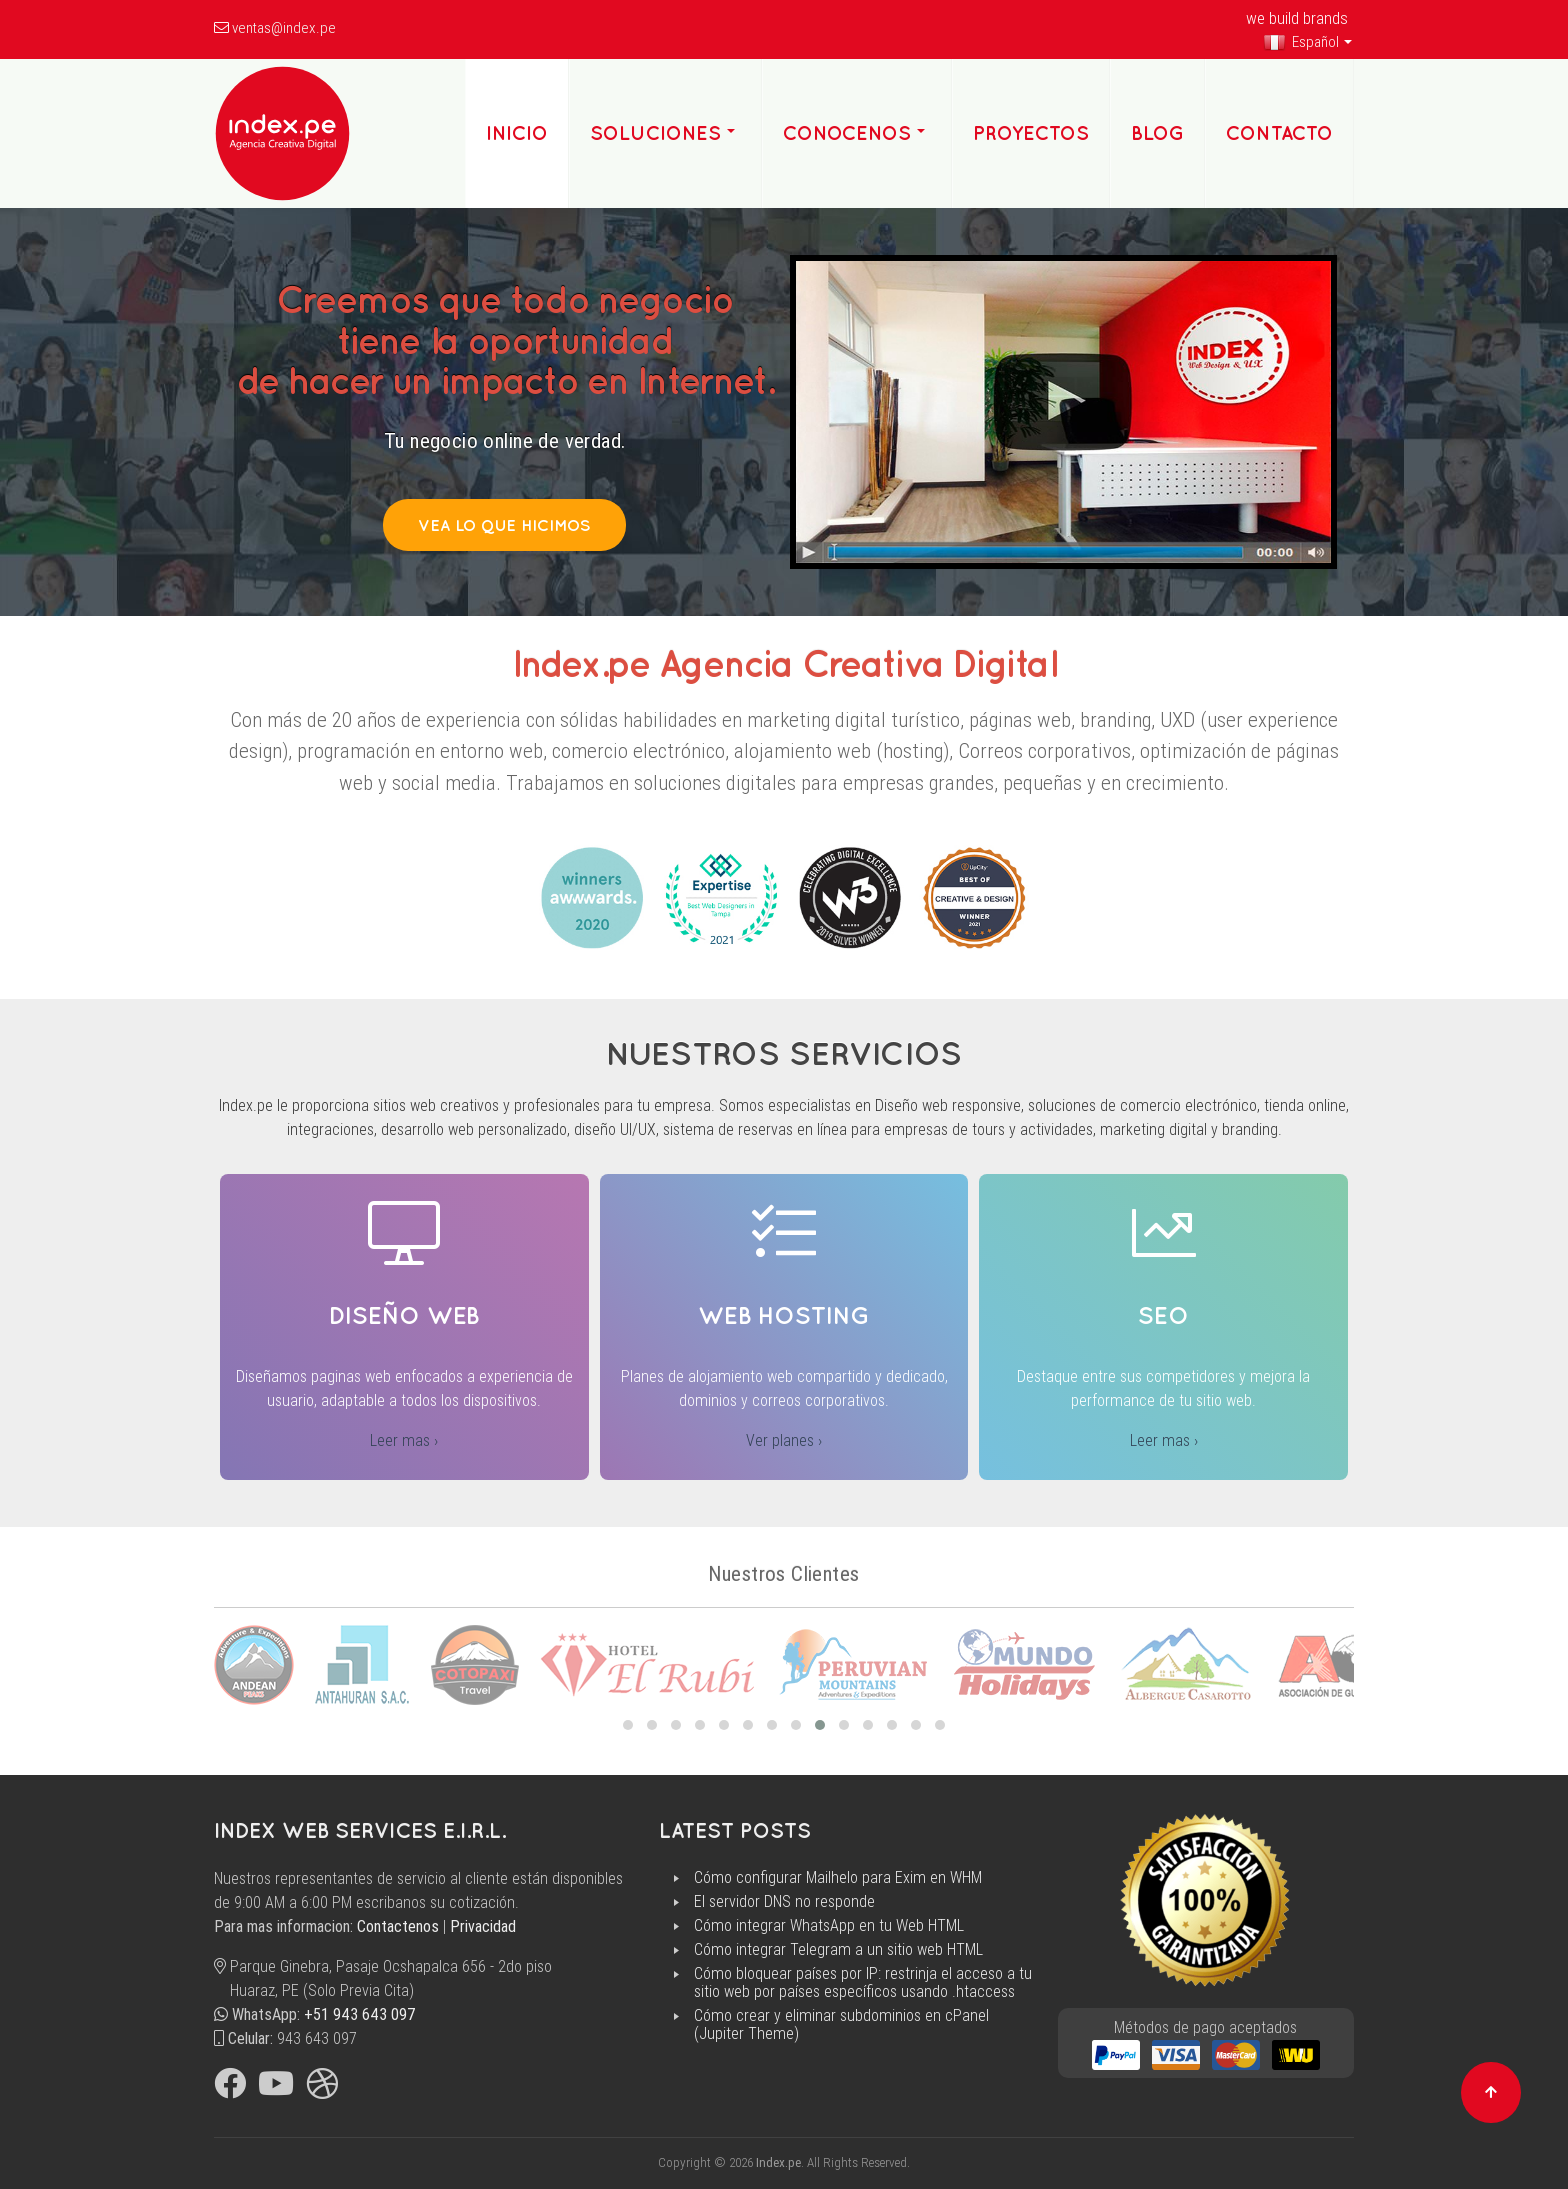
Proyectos (1031, 133)
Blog (1157, 133)
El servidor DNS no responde (784, 1902)
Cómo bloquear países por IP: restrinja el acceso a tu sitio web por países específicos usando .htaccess (863, 1983)
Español (1301, 42)
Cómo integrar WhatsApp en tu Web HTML (829, 1926)
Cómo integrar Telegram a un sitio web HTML (838, 1950)
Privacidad (483, 1926)
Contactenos (398, 1926)
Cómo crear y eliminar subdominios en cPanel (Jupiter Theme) (841, 2025)
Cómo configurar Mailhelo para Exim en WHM (838, 1878)
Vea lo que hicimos (504, 525)
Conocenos (847, 133)
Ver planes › (784, 1440)
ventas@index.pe (284, 28)
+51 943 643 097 (360, 2014)
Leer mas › (404, 1440)
